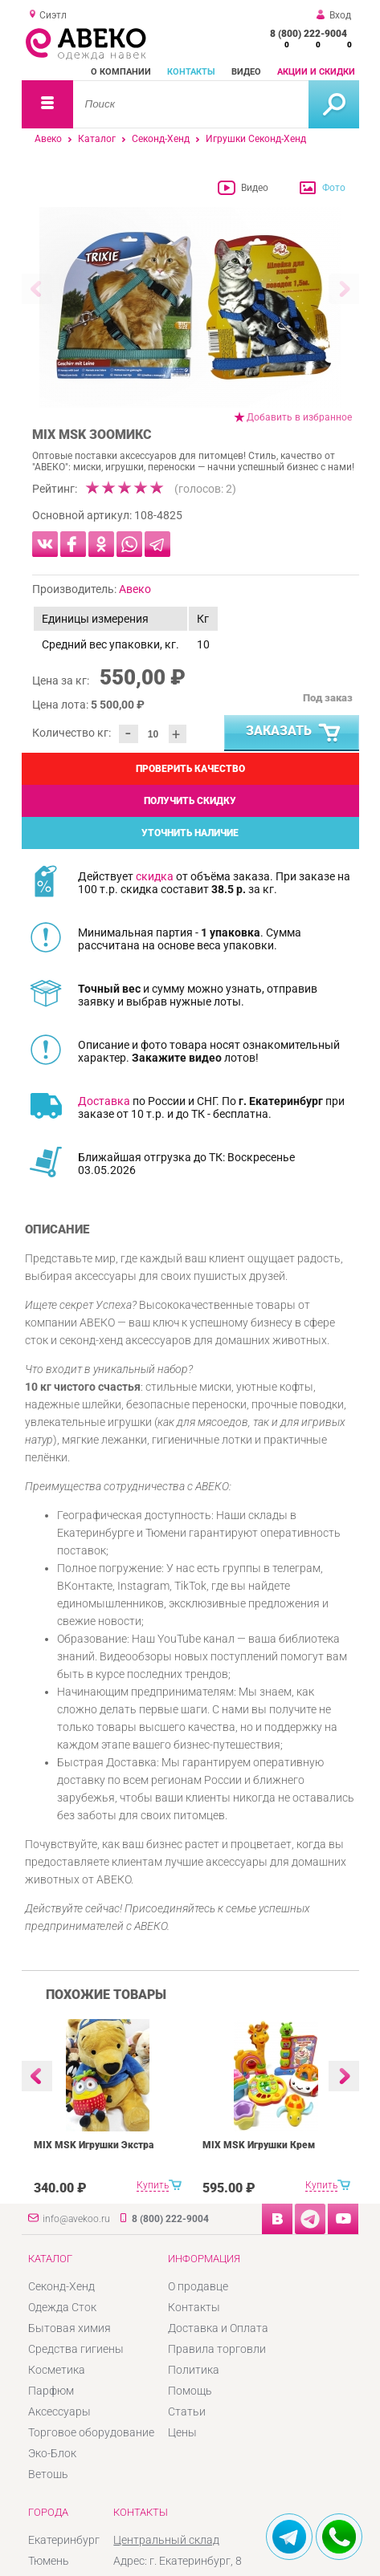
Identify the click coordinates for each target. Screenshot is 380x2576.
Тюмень (48, 2560)
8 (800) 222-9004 (308, 33)
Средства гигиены (76, 2348)
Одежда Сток (62, 2307)
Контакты (191, 72)
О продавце (198, 2286)
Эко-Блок (52, 2453)
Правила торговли (217, 2348)
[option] (190, 307)
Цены (182, 2432)
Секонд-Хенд (161, 138)
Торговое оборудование (91, 2432)
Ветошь (48, 2474)
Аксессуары (59, 2411)
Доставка (104, 1101)
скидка (155, 876)
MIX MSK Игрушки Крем (258, 2145)
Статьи (187, 2411)
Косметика (56, 2369)
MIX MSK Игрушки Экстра (93, 2145)
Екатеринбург (64, 2539)
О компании (121, 72)
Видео (246, 72)
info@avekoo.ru (76, 2219)
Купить (153, 2185)
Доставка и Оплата (218, 2328)
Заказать (294, 733)
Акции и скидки (316, 72)
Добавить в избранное (299, 417)
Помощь (190, 2390)
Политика (193, 2369)
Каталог (97, 138)
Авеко (48, 138)
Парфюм (51, 2390)
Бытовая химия (69, 2328)
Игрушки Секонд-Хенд (256, 138)
